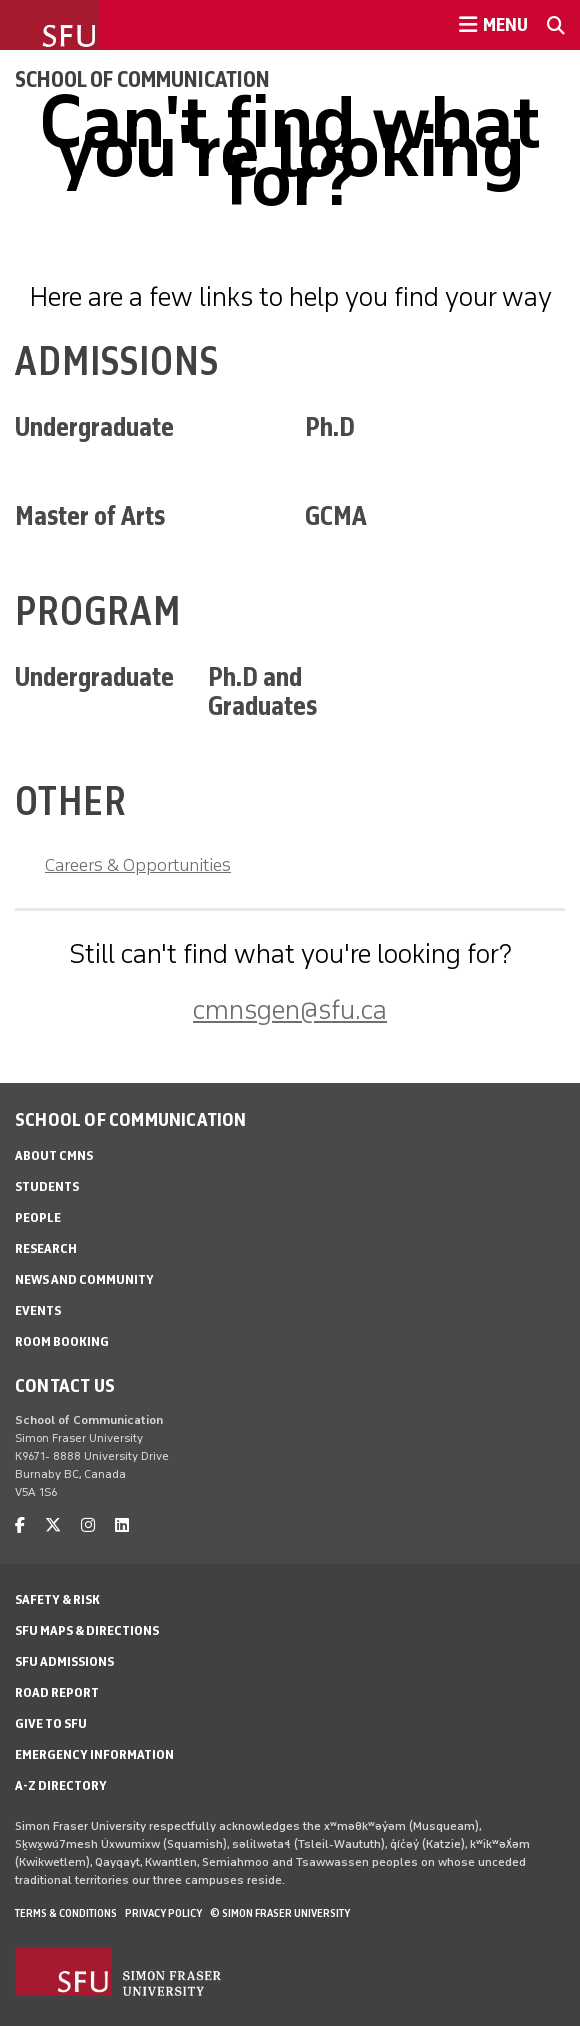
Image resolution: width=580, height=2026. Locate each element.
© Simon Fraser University (280, 1913)
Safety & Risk (57, 1599)
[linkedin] (122, 1525)
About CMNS (54, 1155)
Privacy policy (163, 1913)
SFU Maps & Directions (87, 1630)
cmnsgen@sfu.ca (290, 1009)
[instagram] (88, 1525)
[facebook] (20, 1525)
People (38, 1217)
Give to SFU (51, 1723)
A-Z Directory (61, 1785)
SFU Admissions (64, 1661)
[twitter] (53, 1525)
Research (46, 1248)
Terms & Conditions (66, 1913)
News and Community (84, 1279)
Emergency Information (94, 1754)
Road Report (57, 1692)
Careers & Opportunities (138, 865)
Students (47, 1186)
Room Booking (62, 1341)
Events (38, 1310)
